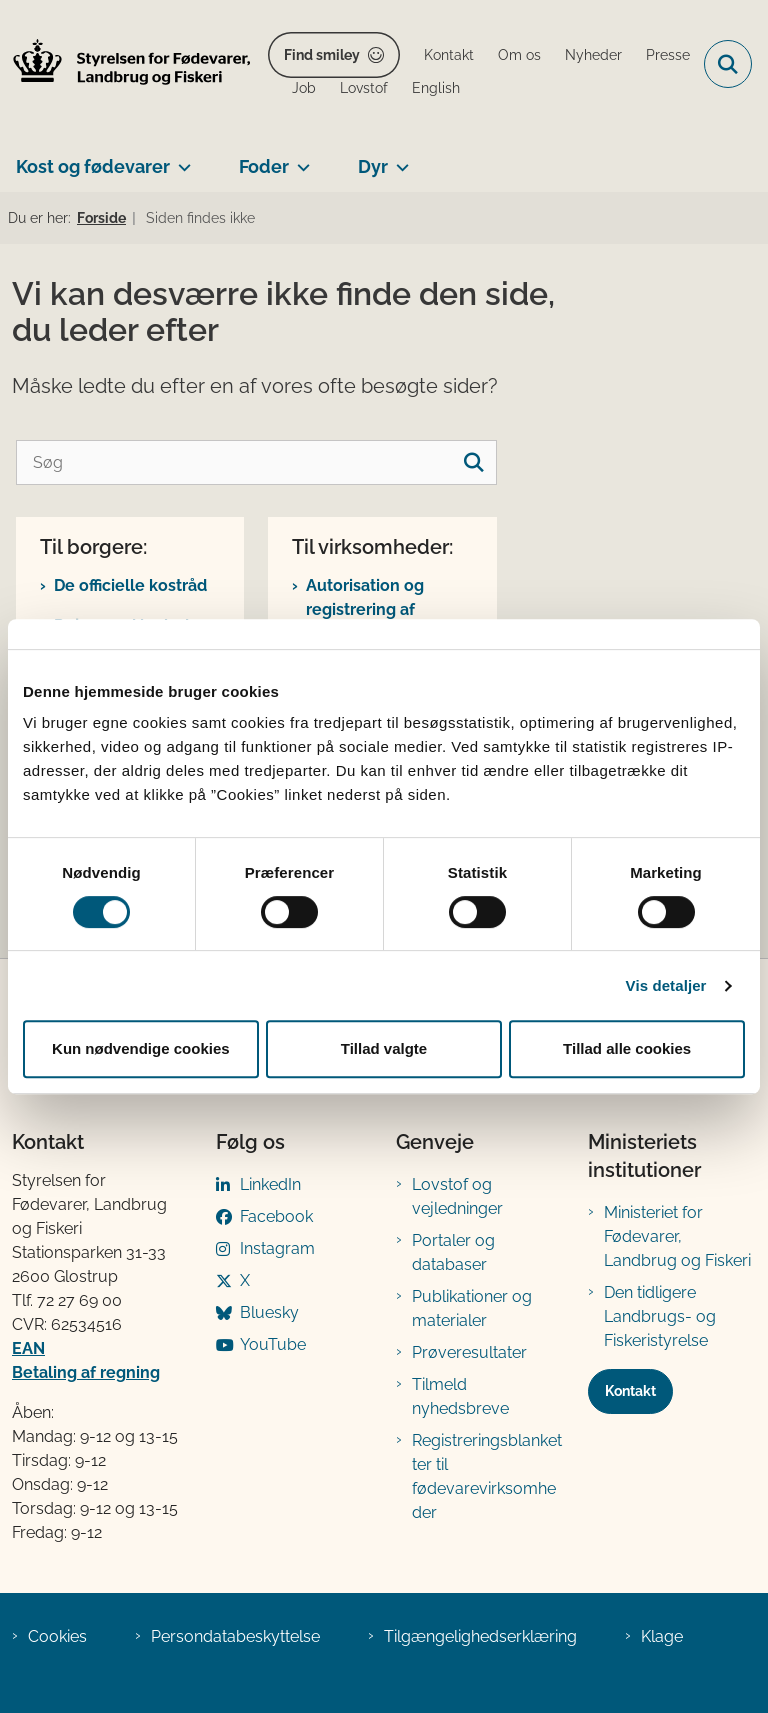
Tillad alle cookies (627, 1048)
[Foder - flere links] (299, 159)
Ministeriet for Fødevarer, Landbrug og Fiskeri (677, 1236)
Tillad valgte (384, 1048)
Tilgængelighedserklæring (480, 1636)
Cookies (57, 1636)
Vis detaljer (666, 985)
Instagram (277, 1248)
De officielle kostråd (130, 585)
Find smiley (322, 55)
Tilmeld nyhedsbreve (460, 1396)
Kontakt (630, 1391)
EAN (28, 1348)
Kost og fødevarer (93, 166)
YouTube (273, 1344)
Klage (662, 1636)
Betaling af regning (86, 1372)
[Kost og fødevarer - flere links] (180, 159)
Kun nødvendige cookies (141, 1048)
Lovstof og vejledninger (457, 1196)
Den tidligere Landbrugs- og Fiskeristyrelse (660, 1316)
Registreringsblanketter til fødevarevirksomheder (487, 1476)
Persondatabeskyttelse (235, 1636)
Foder (264, 166)
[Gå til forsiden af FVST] (126, 64)
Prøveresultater (469, 1352)
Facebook (276, 1216)
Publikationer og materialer (472, 1308)
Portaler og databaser (453, 1252)
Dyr (373, 166)
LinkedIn (270, 1184)
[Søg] (256, 462)
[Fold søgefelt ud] (728, 64)
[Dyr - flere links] (398, 159)
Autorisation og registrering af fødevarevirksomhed (386, 609)
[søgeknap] (474, 462)
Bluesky (269, 1312)
